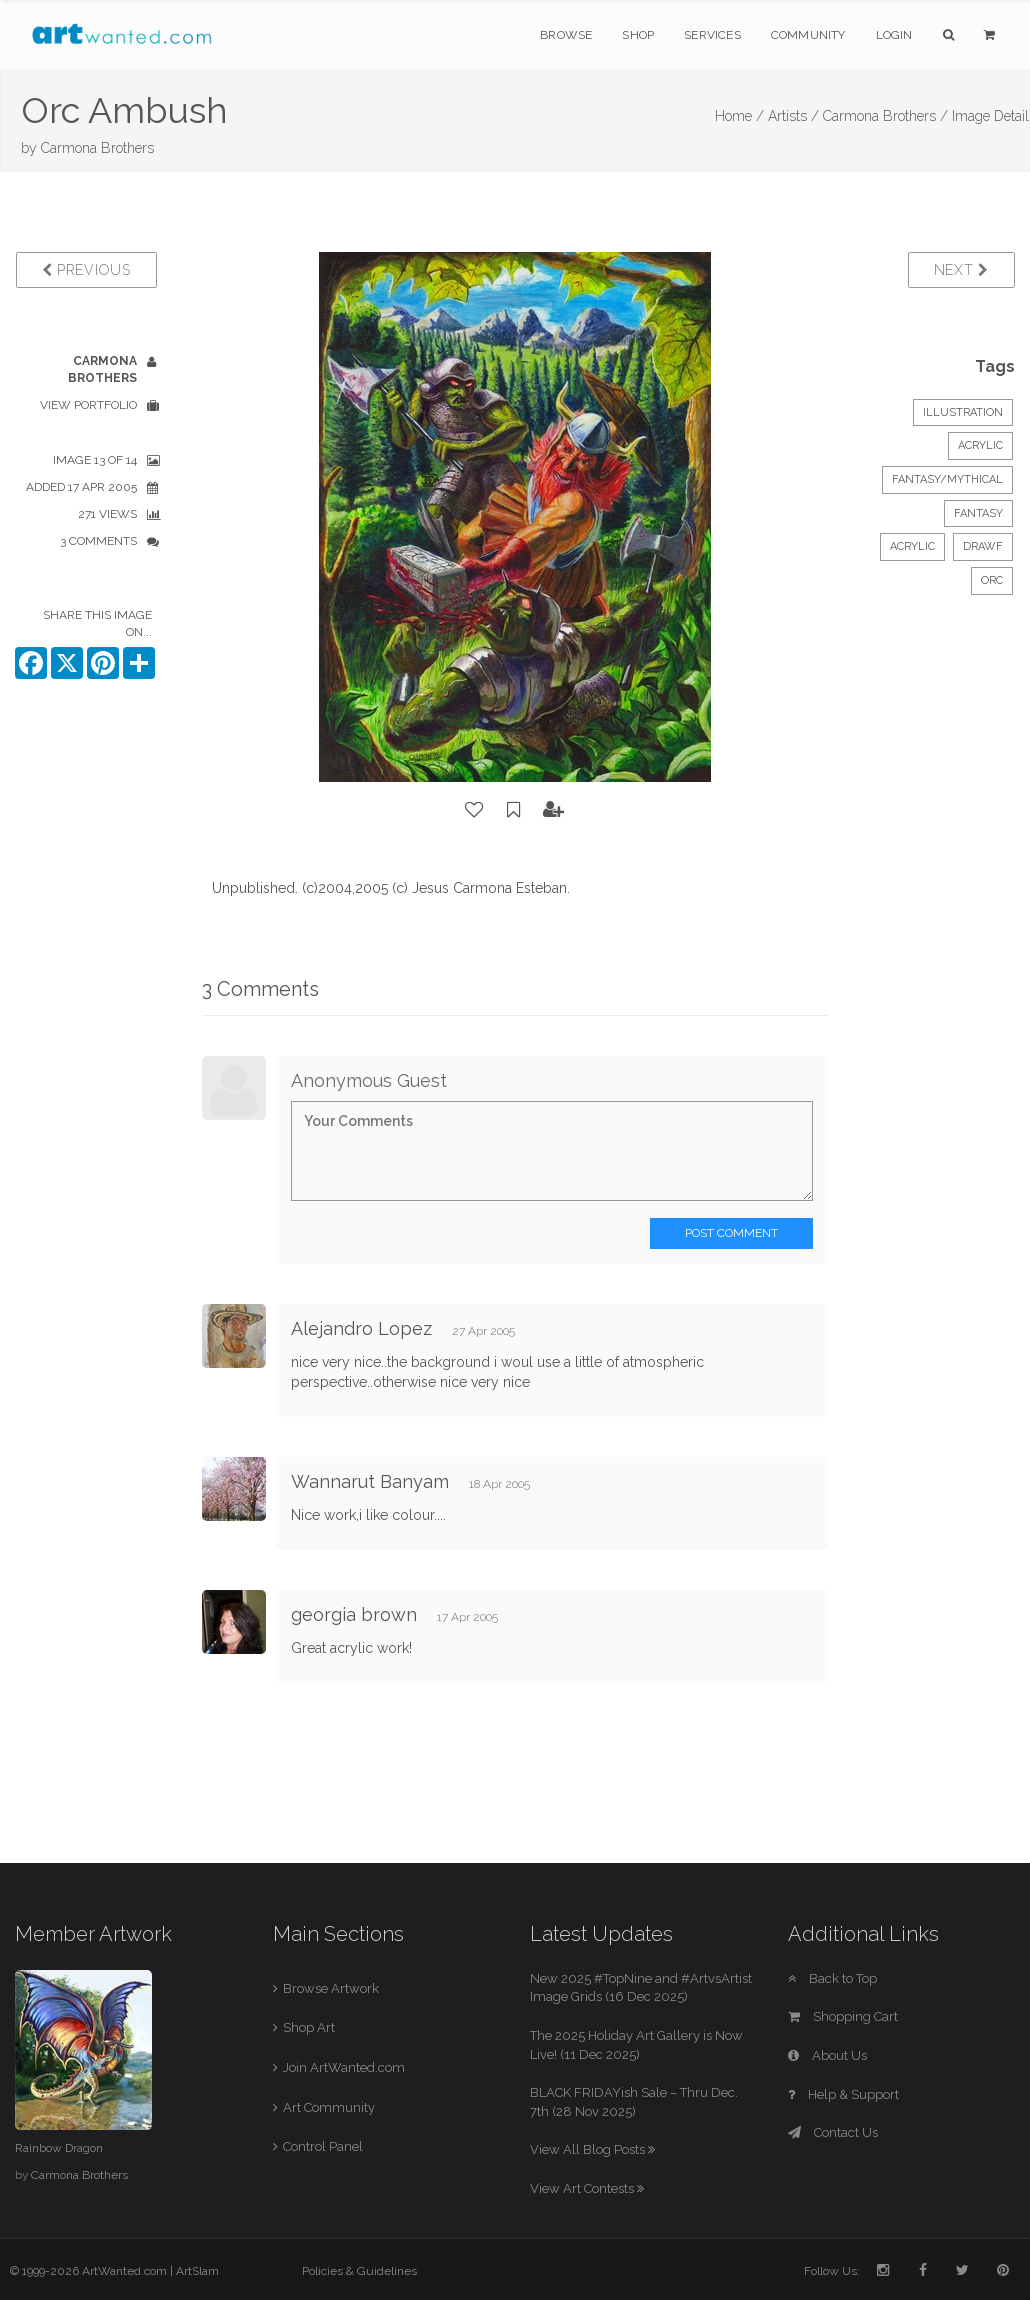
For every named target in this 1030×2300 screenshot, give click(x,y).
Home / (739, 116)
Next (961, 270)
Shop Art (309, 2027)
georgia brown (354, 1614)
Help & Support (843, 2094)
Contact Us (833, 2132)
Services (712, 35)
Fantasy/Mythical (947, 479)
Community (808, 35)
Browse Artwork (331, 1988)
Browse (566, 35)
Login (894, 35)
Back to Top (832, 1978)
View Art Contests (587, 2188)
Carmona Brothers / (885, 116)
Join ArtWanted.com (344, 2067)
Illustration (963, 412)
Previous (86, 270)
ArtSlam (197, 2271)
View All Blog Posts (592, 2149)
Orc (992, 580)
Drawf (983, 546)
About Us (827, 2055)
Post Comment (731, 1233)
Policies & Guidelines (359, 2271)
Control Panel (323, 2146)
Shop (638, 35)
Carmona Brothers (97, 148)
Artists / (793, 116)
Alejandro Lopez (361, 1328)
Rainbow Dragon (59, 2148)
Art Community (329, 2107)
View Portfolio (88, 405)
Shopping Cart (843, 2016)
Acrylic (980, 445)
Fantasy (978, 513)
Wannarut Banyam (370, 1481)
